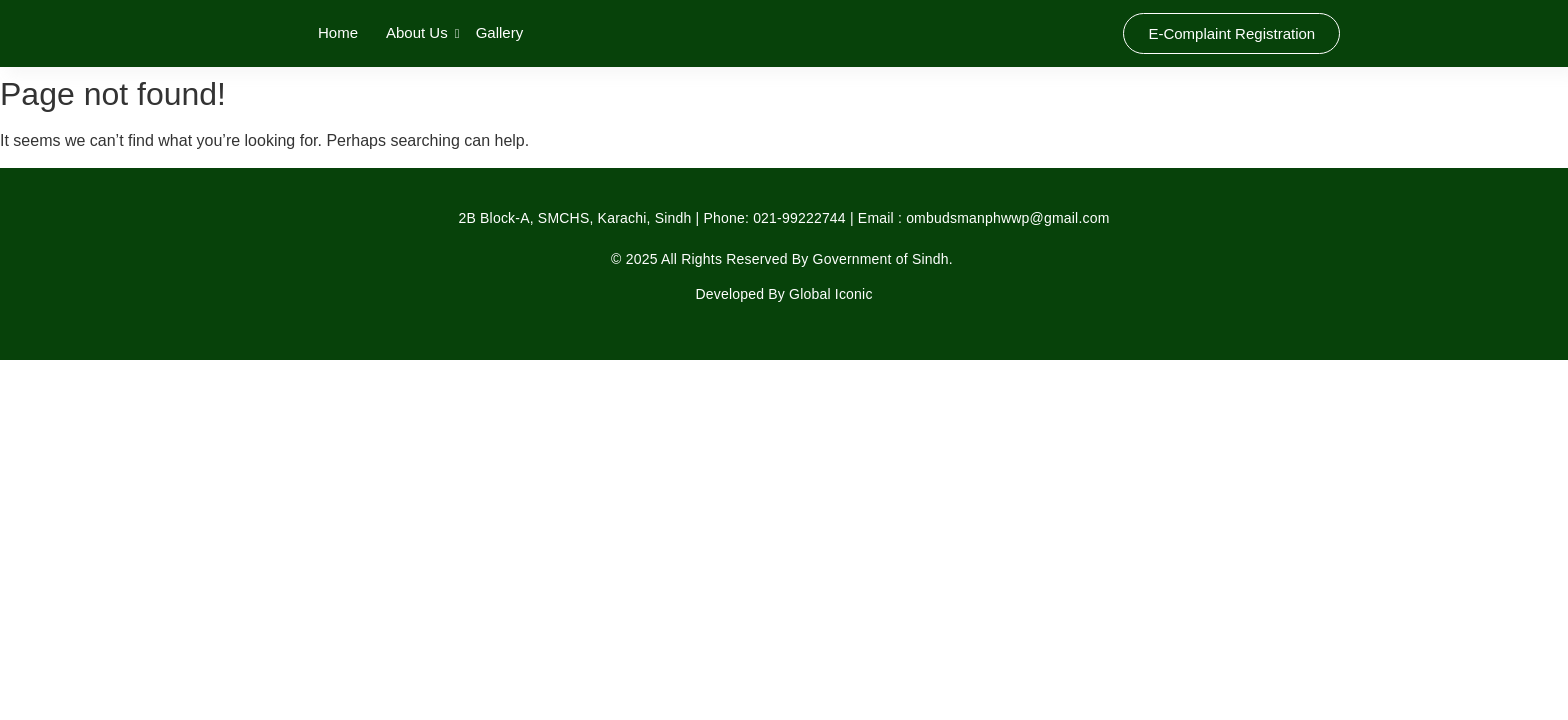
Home (338, 32)
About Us (419, 32)
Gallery (500, 32)
